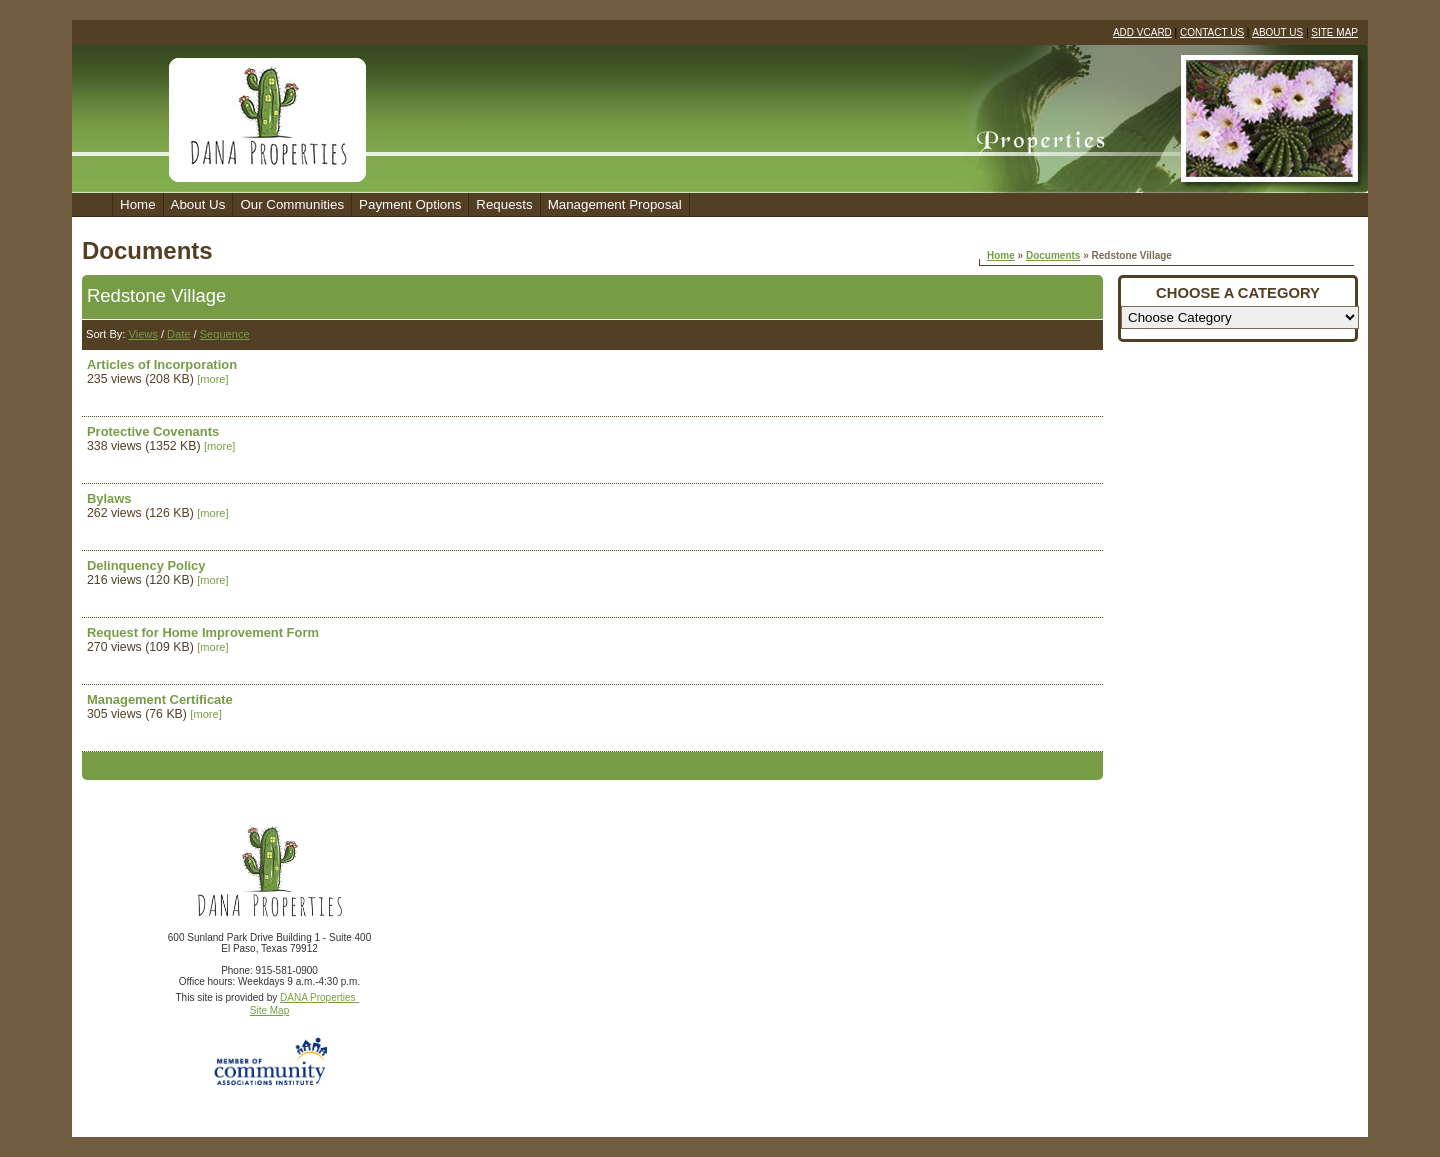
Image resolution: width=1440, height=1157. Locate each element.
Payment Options (410, 204)
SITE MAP (1334, 32)
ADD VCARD (1142, 32)
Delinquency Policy (146, 565)
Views (142, 334)
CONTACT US (1212, 32)
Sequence (225, 334)
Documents (1053, 255)
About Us (198, 204)
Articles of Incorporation (162, 364)
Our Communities (292, 204)
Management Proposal (615, 204)
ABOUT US (1277, 32)
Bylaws (109, 498)
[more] (212, 379)
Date (178, 334)
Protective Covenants (153, 431)
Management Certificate (160, 699)
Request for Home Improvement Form (203, 632)
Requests (504, 204)
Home (138, 204)
